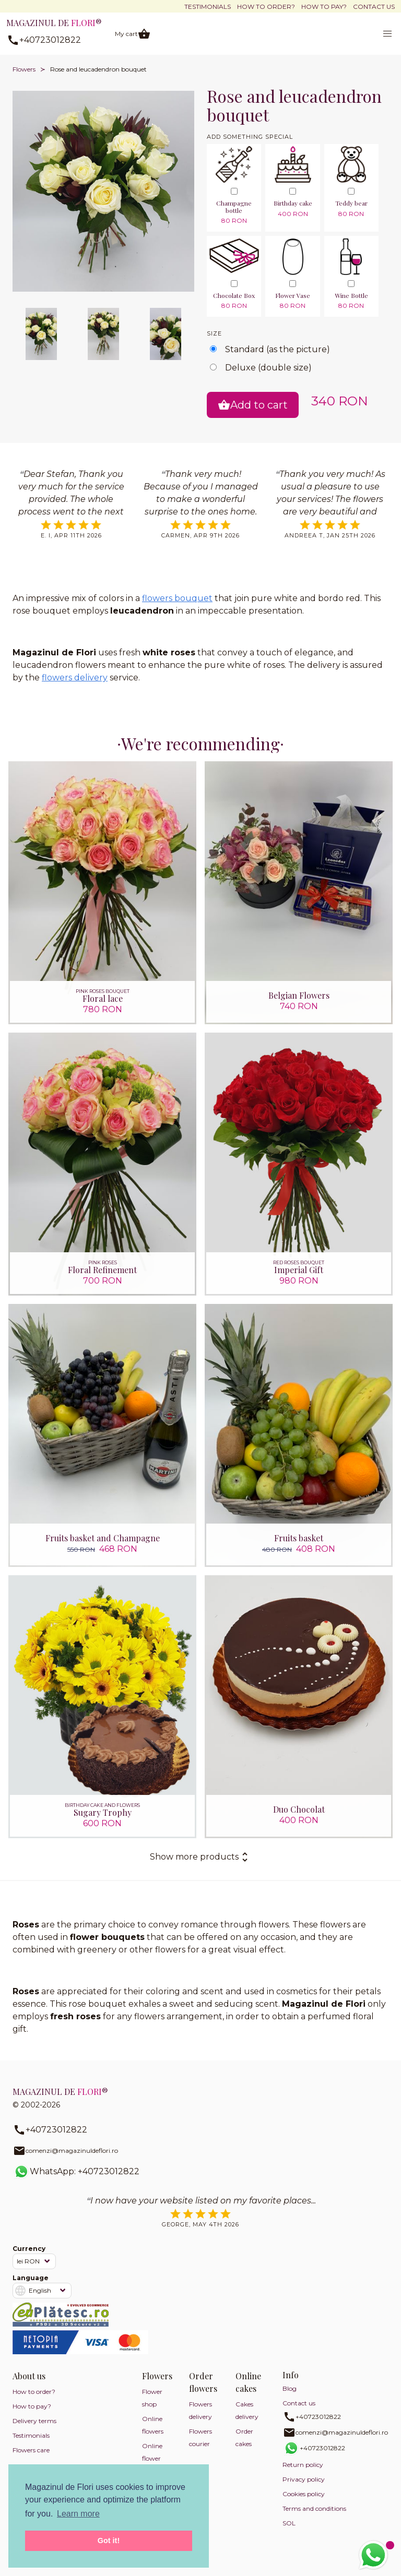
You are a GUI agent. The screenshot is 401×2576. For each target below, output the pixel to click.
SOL (289, 2523)
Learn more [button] (78, 2513)
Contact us (374, 6)
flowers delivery (75, 677)
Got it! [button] (109, 2540)
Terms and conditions (314, 2508)
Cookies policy (303, 2494)
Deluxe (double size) (268, 368)
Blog (289, 2388)
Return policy (302, 2465)
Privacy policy (303, 2479)
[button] (387, 34)
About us (29, 2375)
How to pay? (324, 6)
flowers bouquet (177, 598)
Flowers (24, 69)
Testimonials (207, 6)
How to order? (266, 6)
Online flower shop (152, 2458)
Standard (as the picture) (277, 349)
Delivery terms (34, 2421)
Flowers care (31, 2450)
